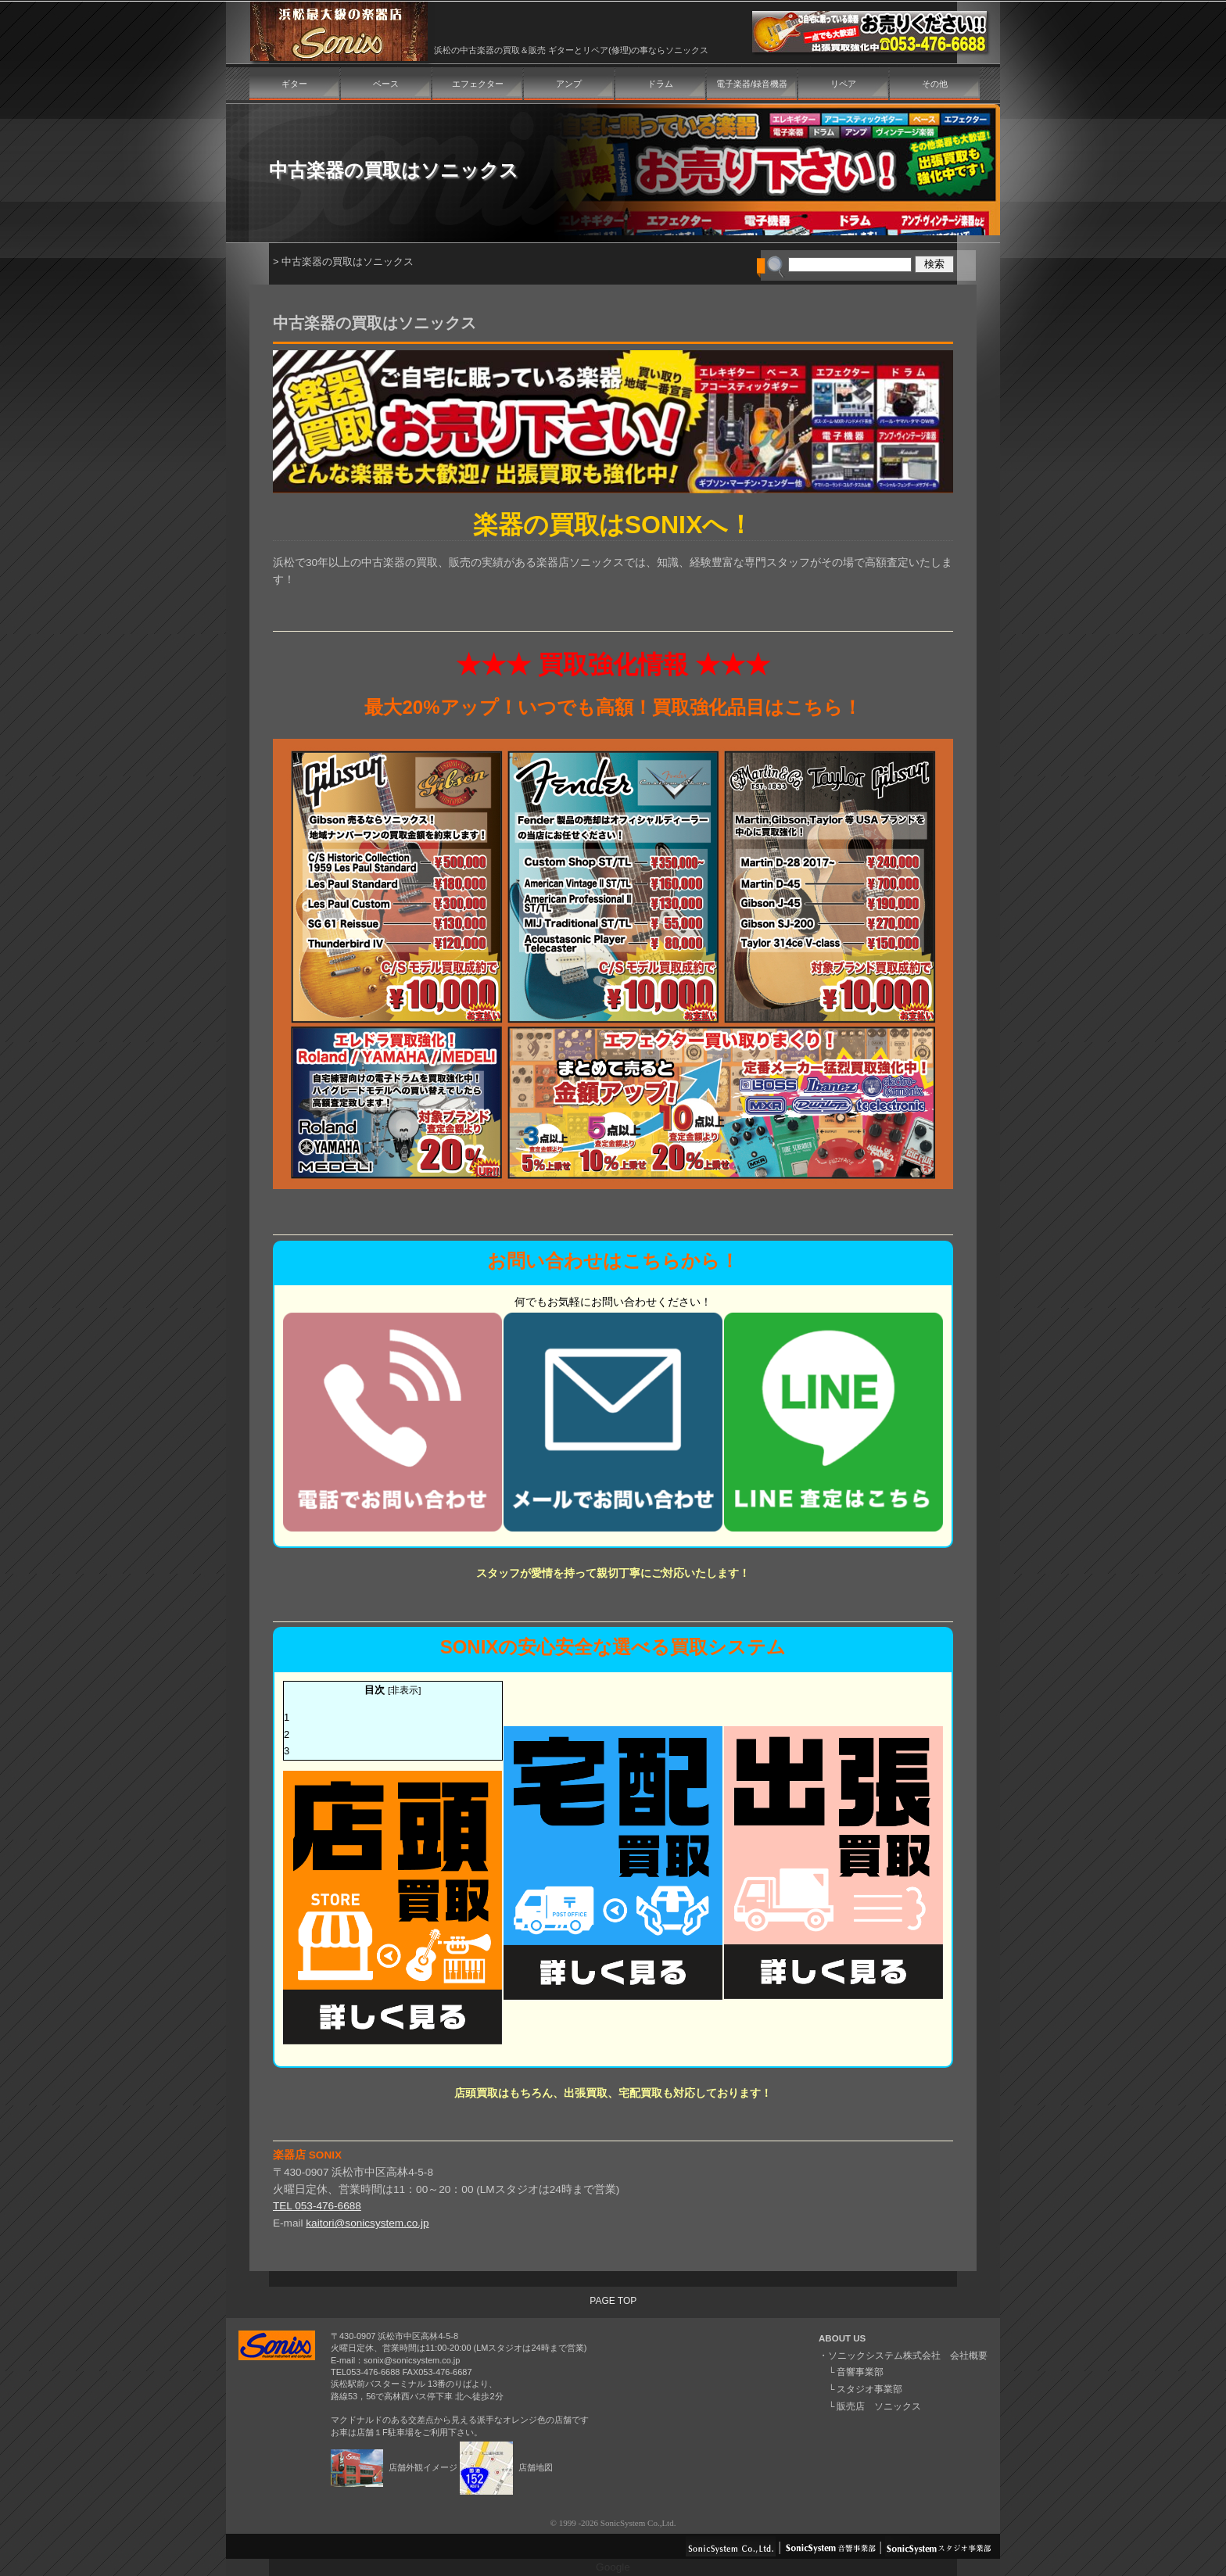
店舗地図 (506, 2467)
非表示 (404, 1690)
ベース (386, 83)
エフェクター (478, 83)
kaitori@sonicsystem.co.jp (367, 2223)
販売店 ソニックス (879, 2406)
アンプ (569, 83)
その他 (935, 83)
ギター (294, 83)
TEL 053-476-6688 (317, 2206)
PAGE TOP (613, 2300)
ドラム (660, 83)
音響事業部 (860, 2372)
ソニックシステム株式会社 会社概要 (908, 2355)
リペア (843, 83)
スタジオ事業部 (869, 2389)
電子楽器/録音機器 (751, 83)
